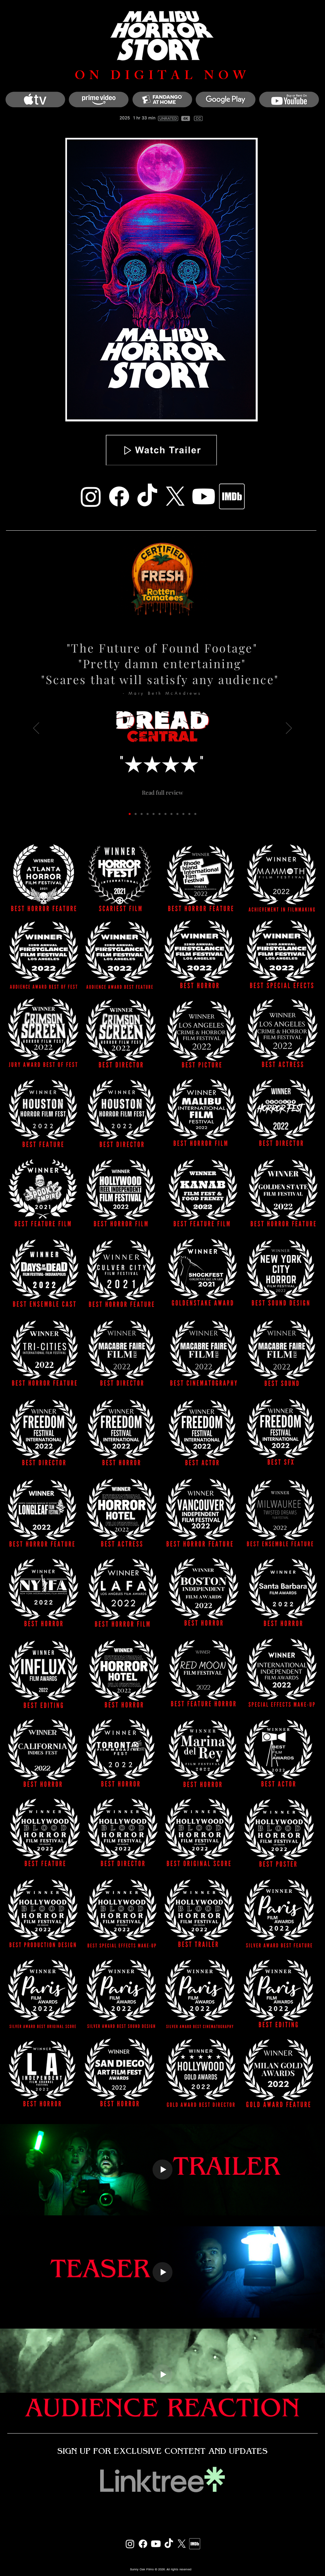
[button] (161, 450)
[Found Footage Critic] (171, 814)
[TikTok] (147, 496)
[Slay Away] (142, 814)
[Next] (289, 728)
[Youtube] (203, 496)
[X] (175, 496)
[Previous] (36, 728)
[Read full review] (162, 792)
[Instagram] (91, 496)
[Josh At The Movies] (154, 814)
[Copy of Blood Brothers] (195, 814)
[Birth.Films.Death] (148, 814)
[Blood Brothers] (189, 814)
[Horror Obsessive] (165, 814)
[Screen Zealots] (183, 814)
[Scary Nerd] (160, 814)
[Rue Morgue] (136, 814)
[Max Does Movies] (177, 814)
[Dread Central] (130, 814)
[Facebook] (119, 496)
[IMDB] (232, 496)
